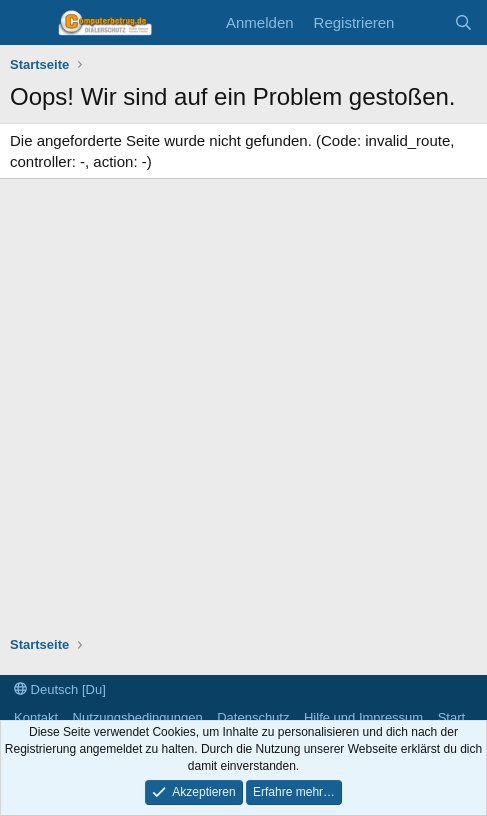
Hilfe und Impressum (363, 717)
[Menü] (27, 23)
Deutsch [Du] (60, 689)
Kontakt (36, 717)
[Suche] (463, 22)
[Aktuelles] (423, 22)
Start (451, 717)
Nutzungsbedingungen (138, 717)
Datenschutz (253, 717)
